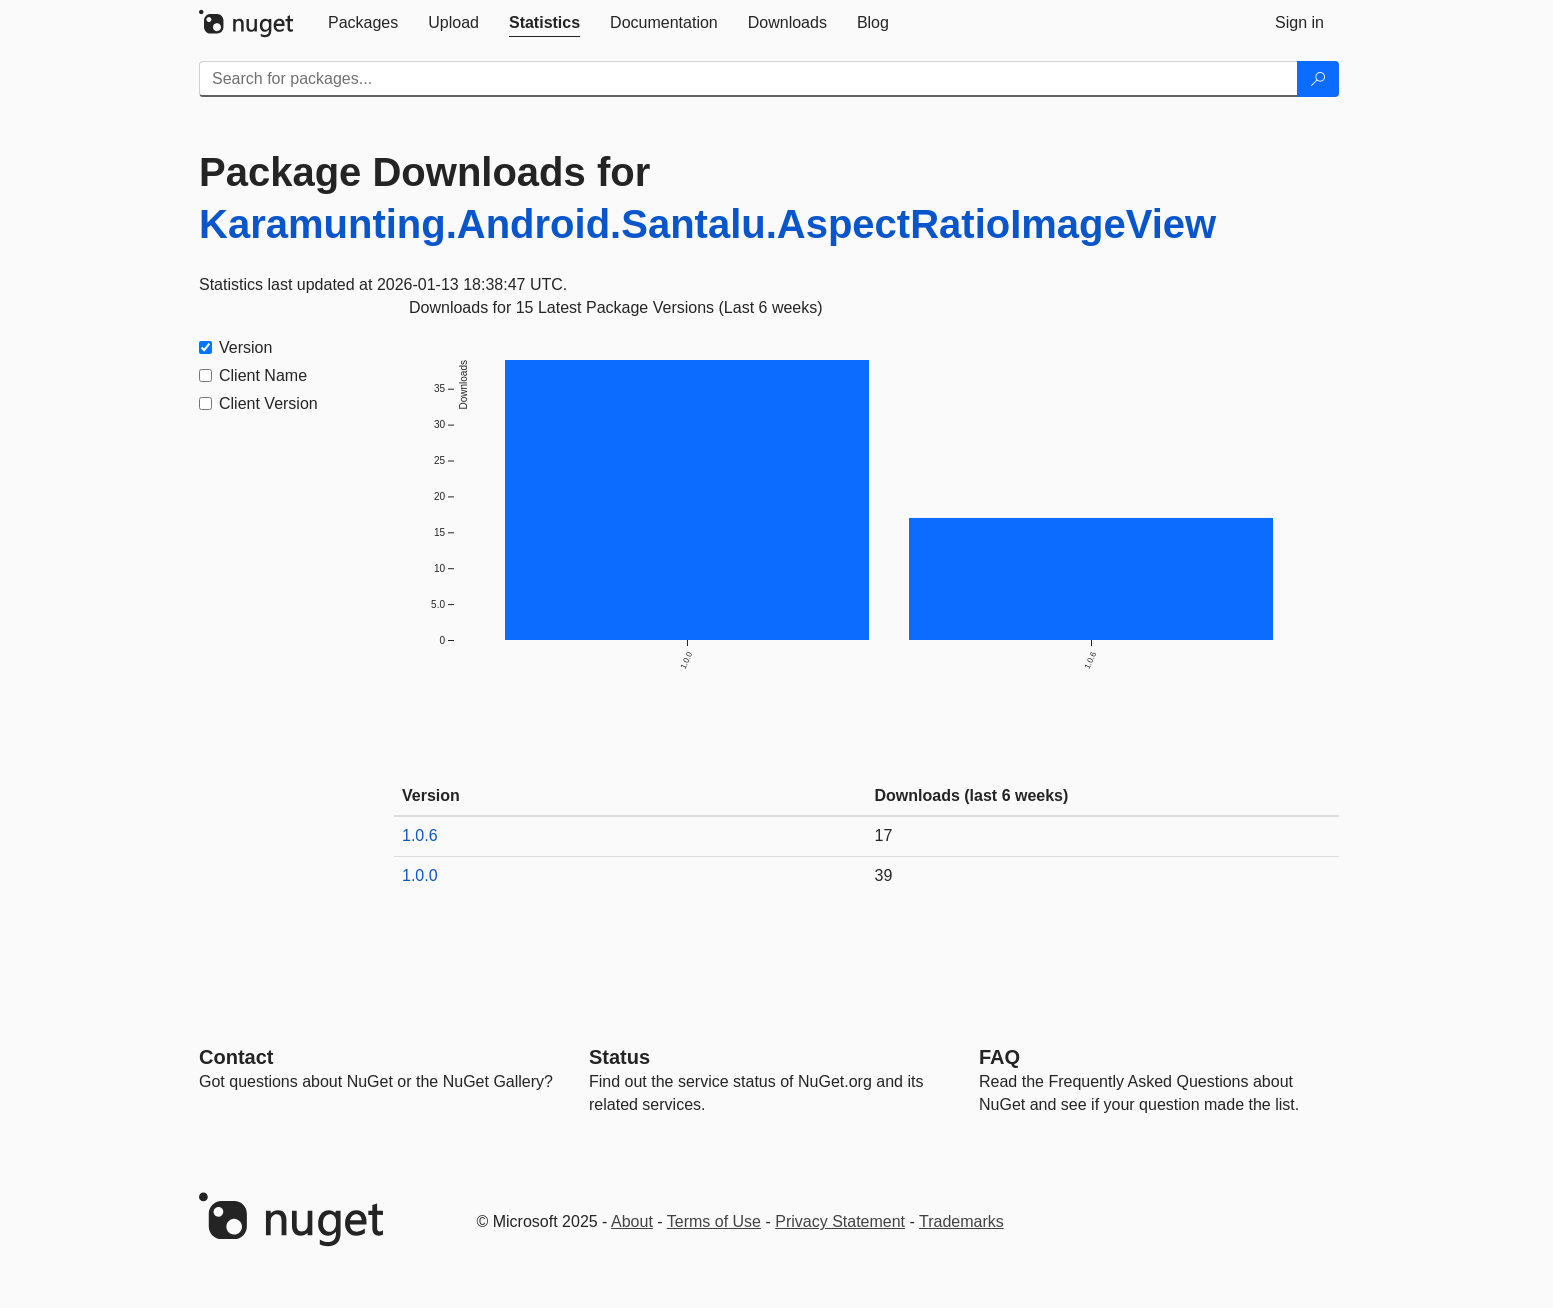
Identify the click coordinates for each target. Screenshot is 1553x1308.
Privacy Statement (840, 1221)
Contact (236, 1057)
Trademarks (961, 1221)
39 (884, 875)
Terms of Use (714, 1221)
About (632, 1221)
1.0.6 (420, 835)
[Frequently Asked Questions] (999, 1057)
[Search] (1318, 79)
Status (619, 1057)
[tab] (363, 23)
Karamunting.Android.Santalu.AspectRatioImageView (707, 224)
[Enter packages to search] (748, 79)
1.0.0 (420, 875)
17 (884, 835)
